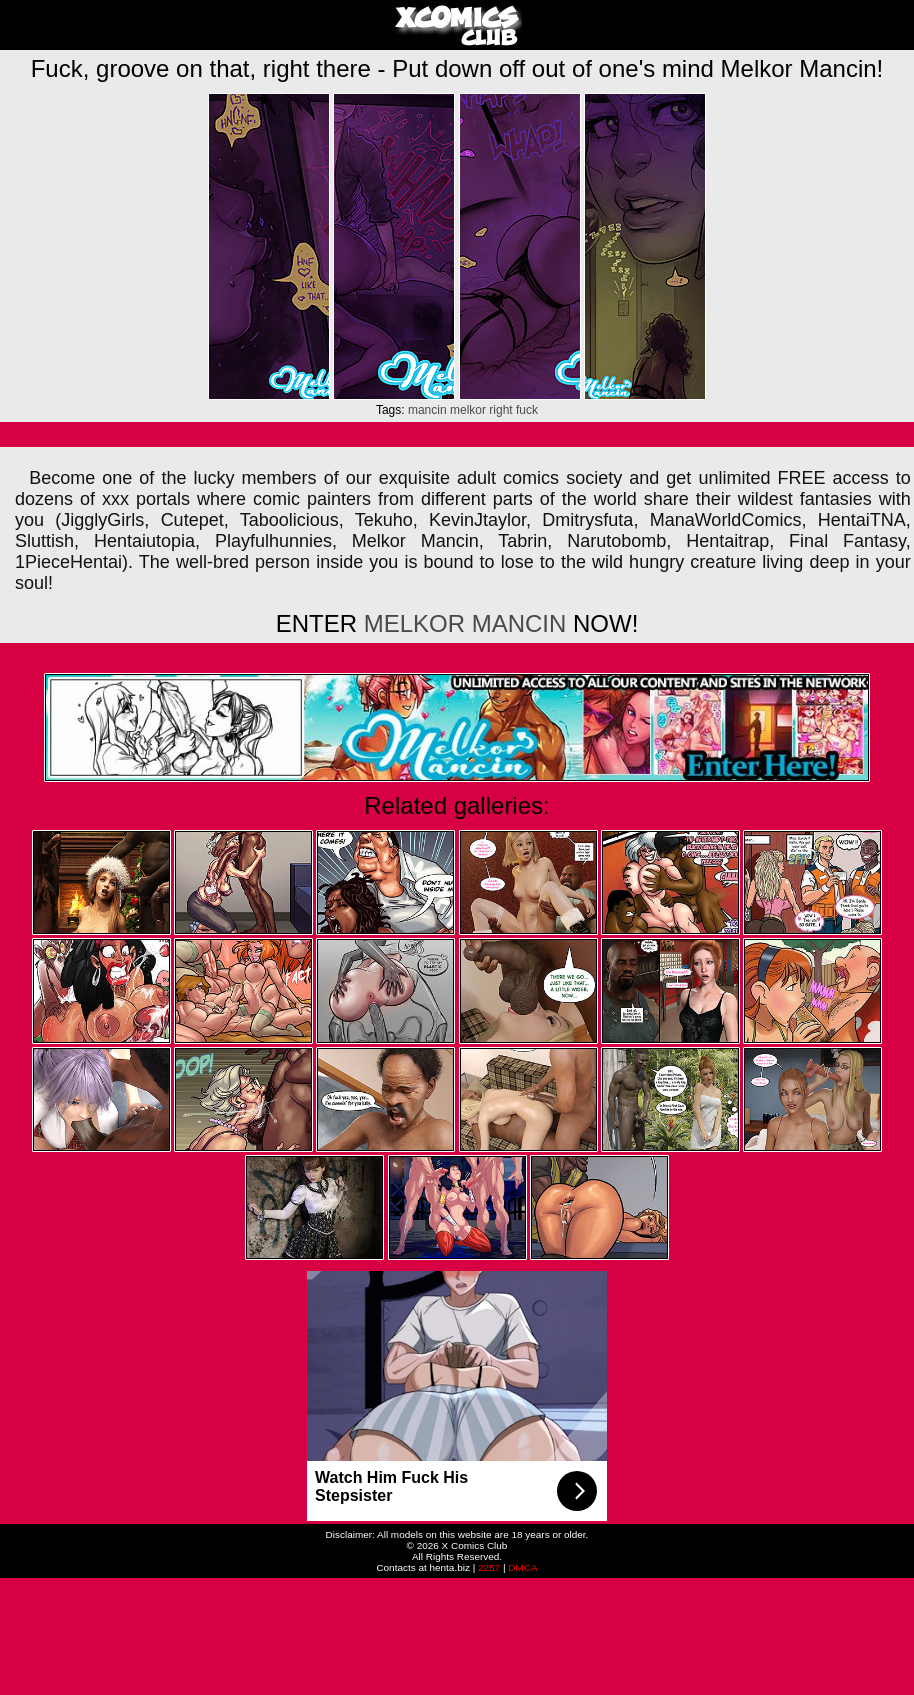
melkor (468, 410)
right (500, 410)
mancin (427, 410)
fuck (527, 410)
